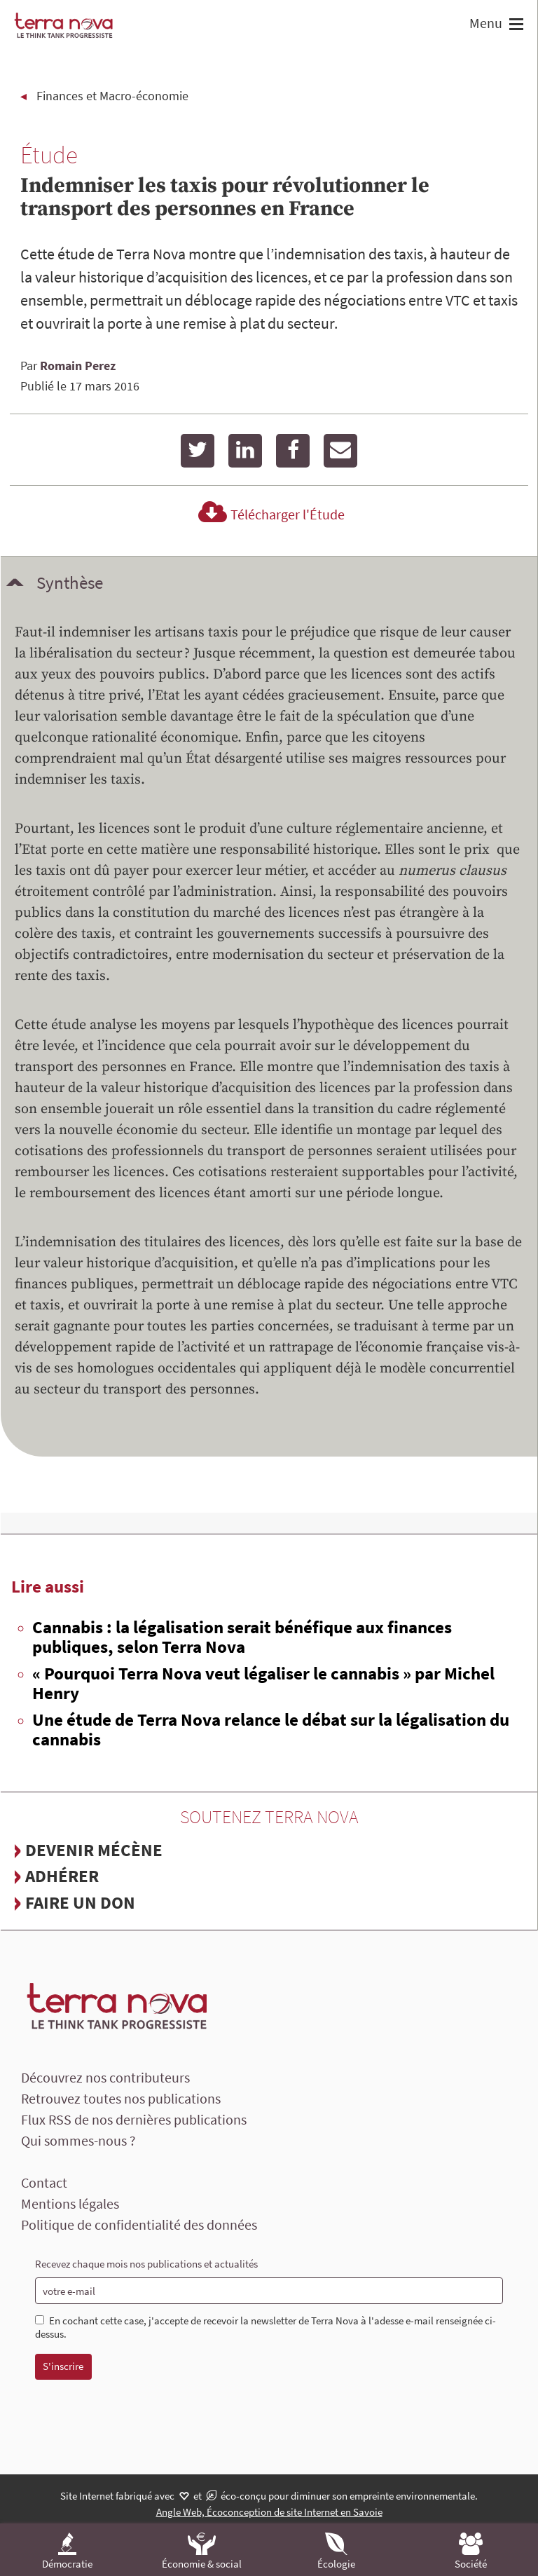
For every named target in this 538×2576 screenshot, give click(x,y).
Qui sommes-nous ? (78, 2140)
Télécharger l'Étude (269, 514)
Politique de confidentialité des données (139, 2224)
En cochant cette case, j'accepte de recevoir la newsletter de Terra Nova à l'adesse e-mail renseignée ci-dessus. (265, 2327)
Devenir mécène (94, 1850)
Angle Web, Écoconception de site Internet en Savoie (269, 2512)
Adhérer (62, 1876)
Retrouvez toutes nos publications (121, 2098)
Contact (44, 2182)
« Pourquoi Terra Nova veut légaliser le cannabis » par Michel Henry (263, 1683)
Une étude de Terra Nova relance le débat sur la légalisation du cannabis (270, 1729)
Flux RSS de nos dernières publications (134, 2119)
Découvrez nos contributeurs (105, 2077)
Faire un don (80, 1902)
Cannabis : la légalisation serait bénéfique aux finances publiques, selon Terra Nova (242, 1637)
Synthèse (69, 582)
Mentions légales (70, 2203)
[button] (514, 25)
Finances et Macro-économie (112, 96)
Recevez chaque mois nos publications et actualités (146, 2263)
